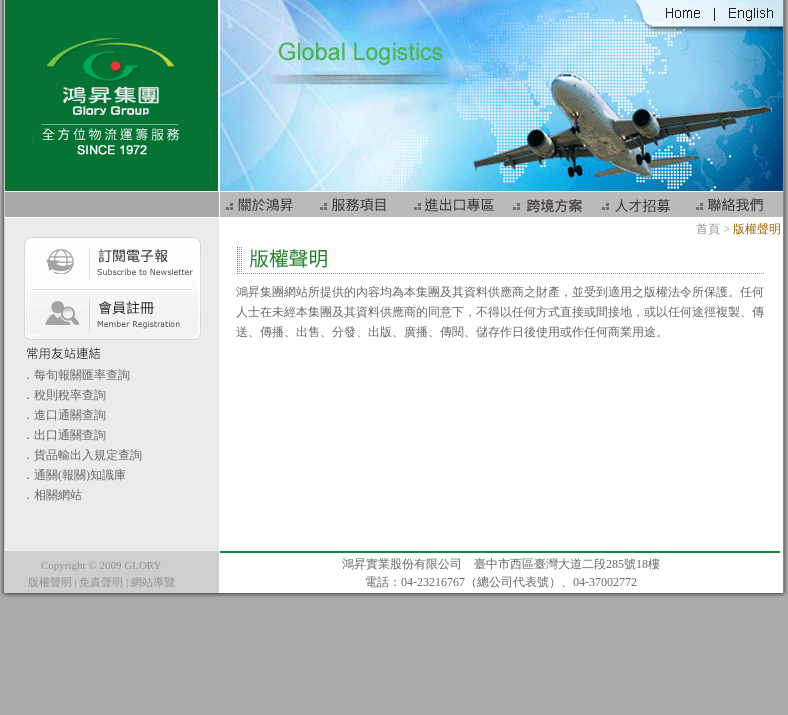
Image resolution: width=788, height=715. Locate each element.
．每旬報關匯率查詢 (76, 375)
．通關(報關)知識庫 (74, 475)
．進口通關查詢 (64, 415)
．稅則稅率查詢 (64, 395)
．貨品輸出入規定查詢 (82, 455)
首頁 (708, 229)
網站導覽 (153, 582)
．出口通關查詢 (64, 435)
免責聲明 (101, 582)
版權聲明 (50, 582)
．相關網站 (52, 495)
